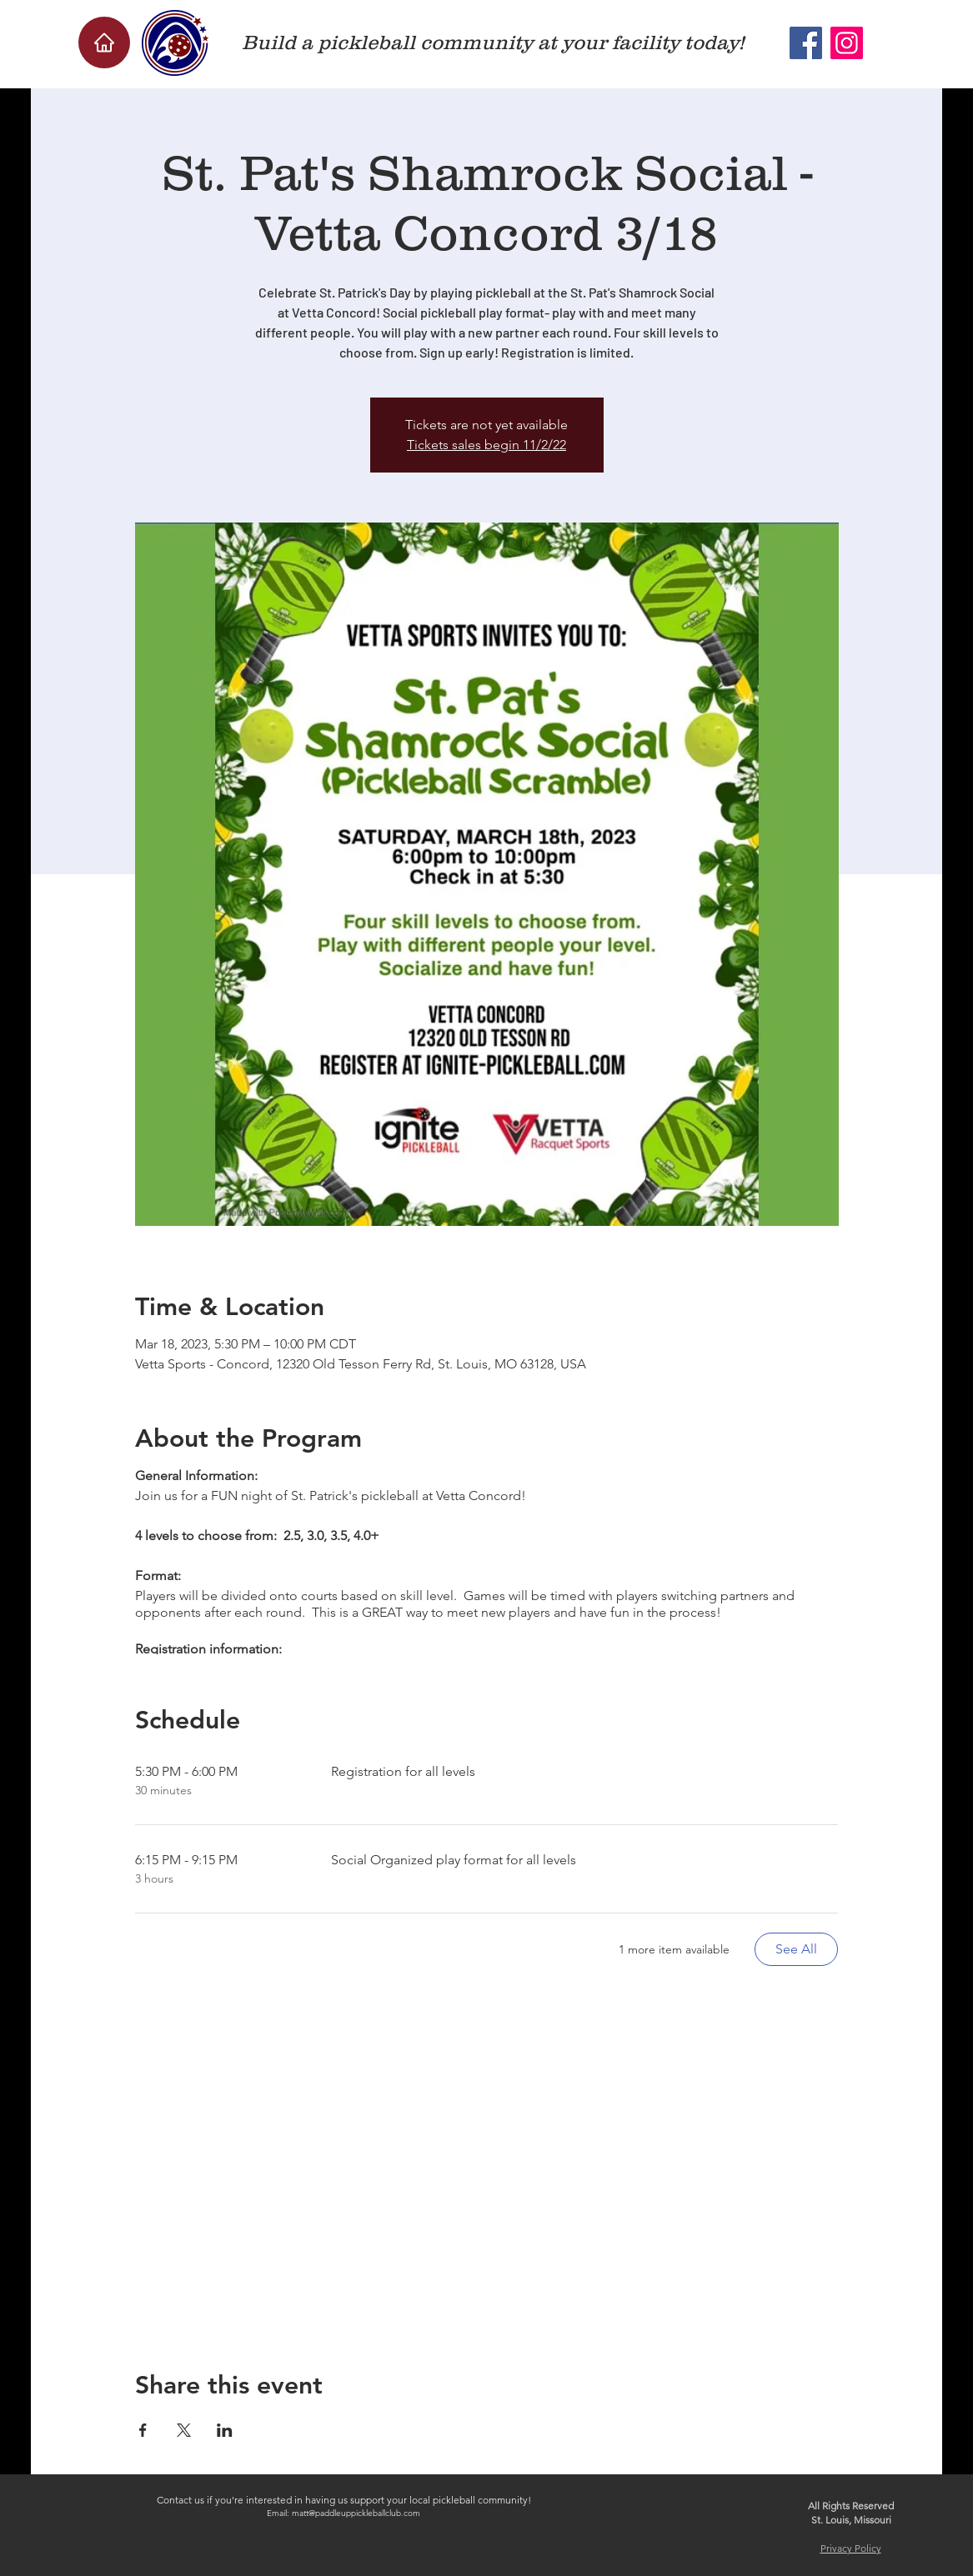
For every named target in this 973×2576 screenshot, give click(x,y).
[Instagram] (846, 43)
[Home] (104, 42)
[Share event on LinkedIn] (225, 2430)
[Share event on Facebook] (143, 2430)
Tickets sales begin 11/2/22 (486, 445)
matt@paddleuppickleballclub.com (356, 2513)
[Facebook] (806, 43)
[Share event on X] (184, 2430)
